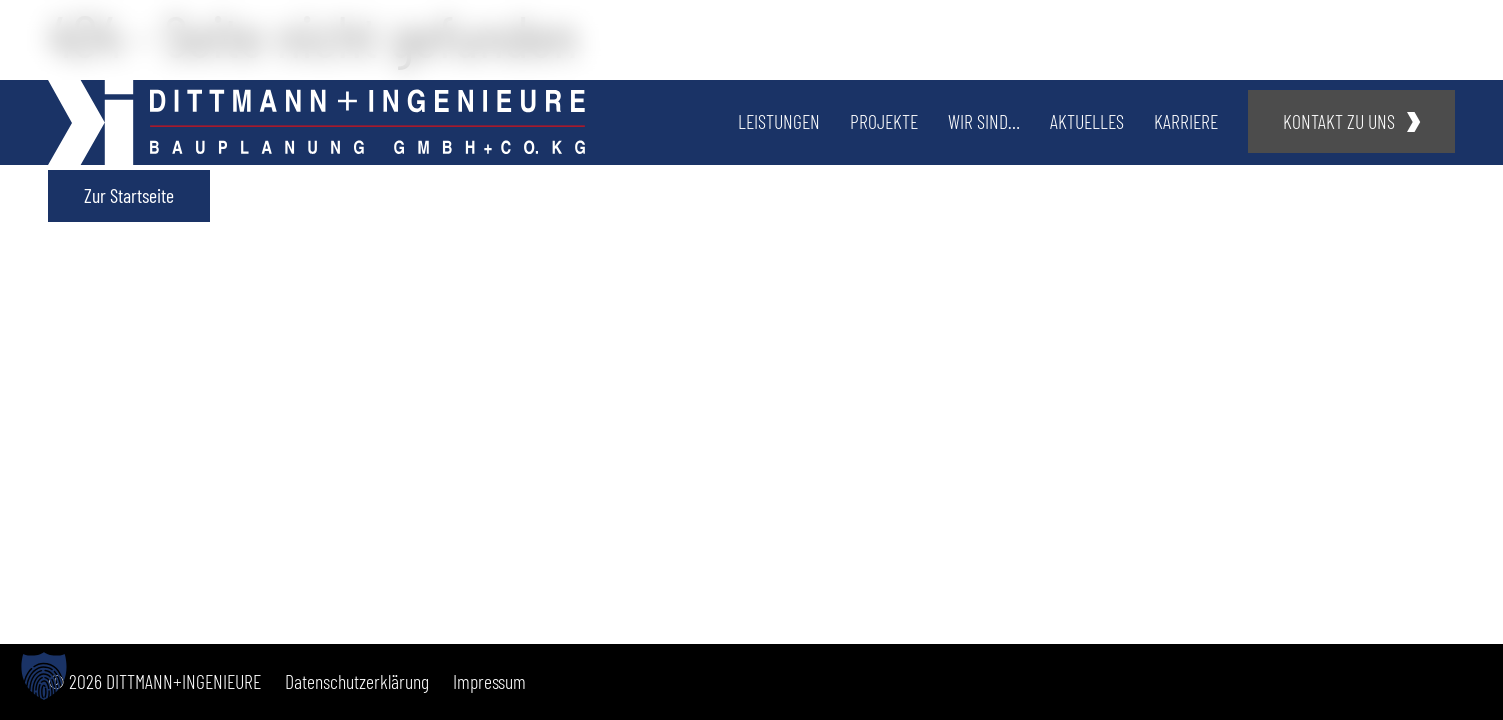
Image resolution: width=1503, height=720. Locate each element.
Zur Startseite (129, 195)
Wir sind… (984, 121)
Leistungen (779, 121)
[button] (44, 676)
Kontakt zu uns (1339, 121)
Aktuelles (1087, 121)
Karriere (1186, 121)
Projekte (884, 121)
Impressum (489, 681)
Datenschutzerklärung (357, 681)
